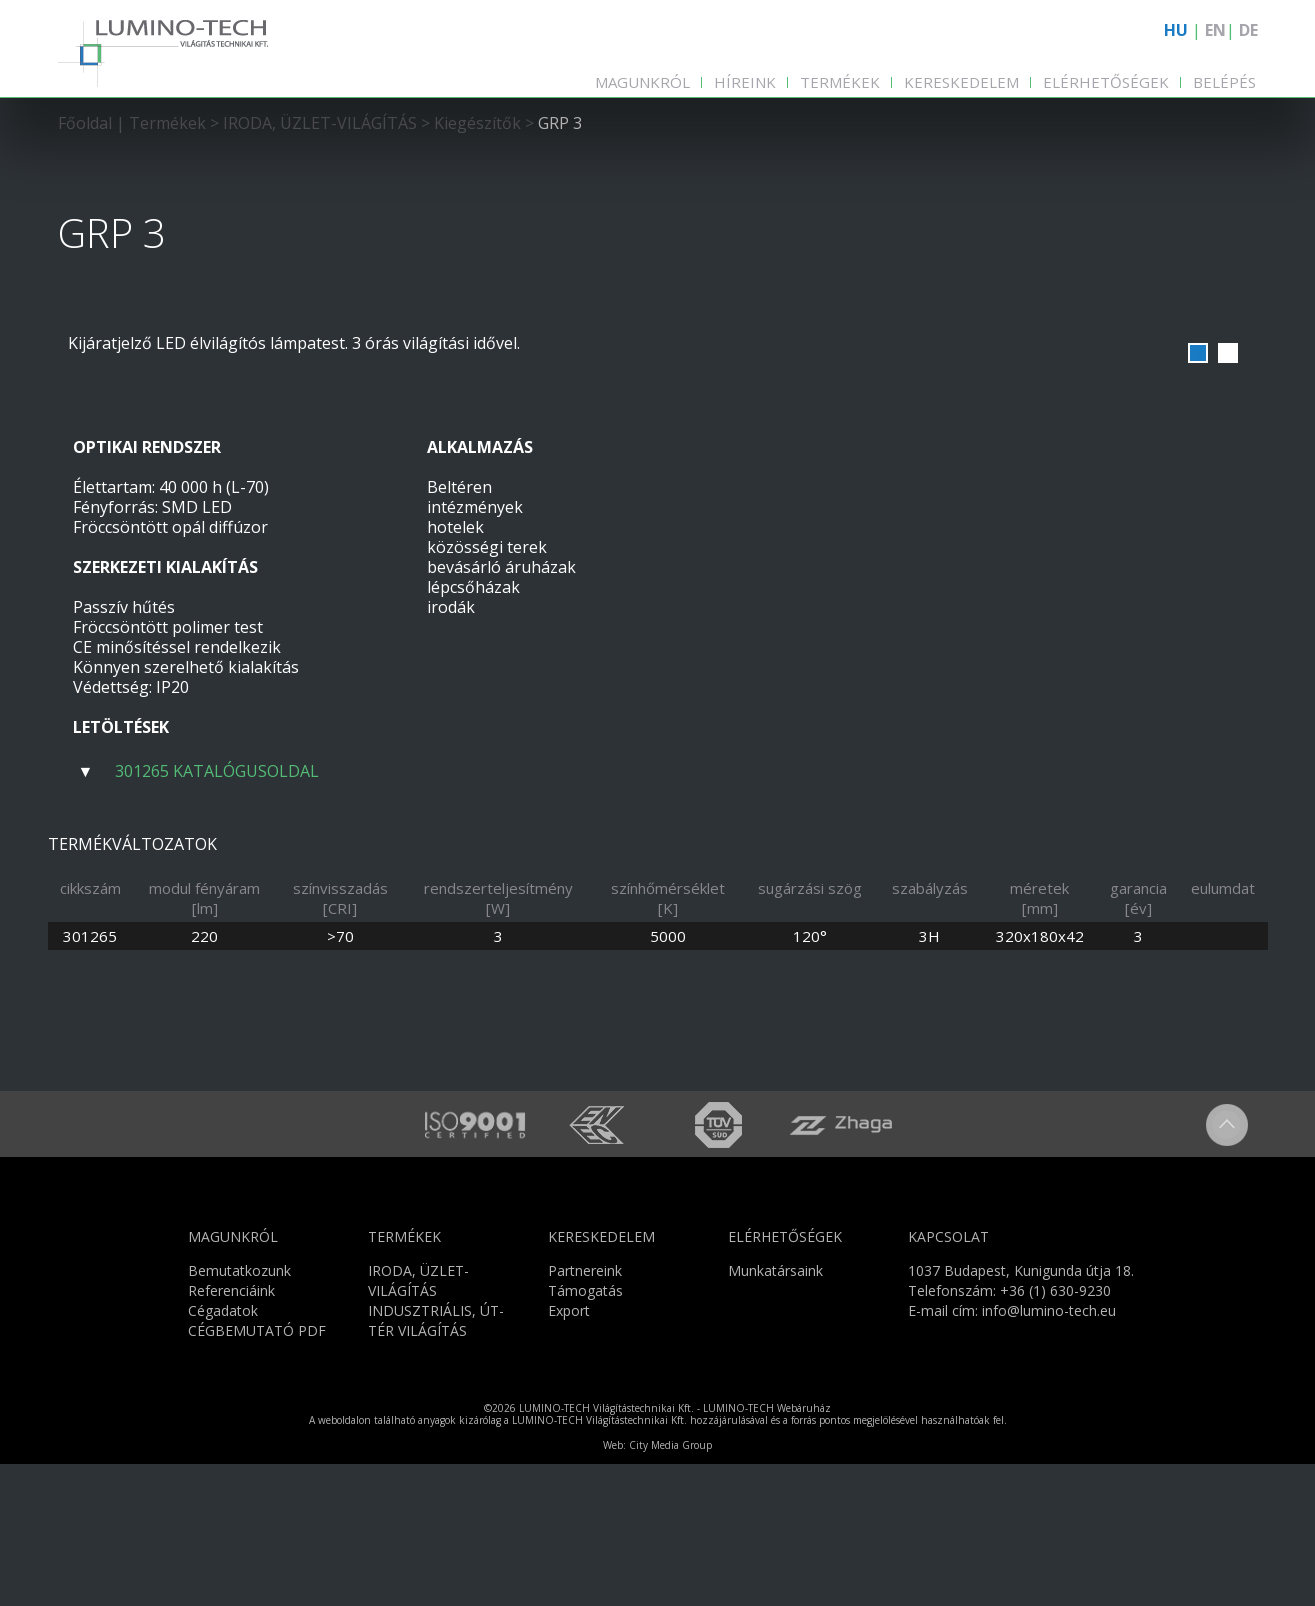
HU (1176, 30)
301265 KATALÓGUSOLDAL (217, 771)
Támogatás (585, 1431)
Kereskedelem (961, 82)
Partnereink (585, 1411)
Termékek (840, 82)
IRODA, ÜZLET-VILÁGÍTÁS (320, 123)
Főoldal (85, 123)
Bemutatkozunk (239, 1411)
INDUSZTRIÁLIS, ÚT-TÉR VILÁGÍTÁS (436, 1461)
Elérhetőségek (1106, 82)
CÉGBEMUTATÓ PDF (257, 1471)
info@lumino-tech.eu (1049, 1451)
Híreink (745, 82)
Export (569, 1451)
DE (1248, 30)
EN (1215, 30)
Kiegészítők (477, 123)
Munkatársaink (775, 1411)
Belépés (1224, 82)
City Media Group (670, 1587)
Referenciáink (231, 1431)
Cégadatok (223, 1451)
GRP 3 (560, 123)
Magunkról (642, 82)
